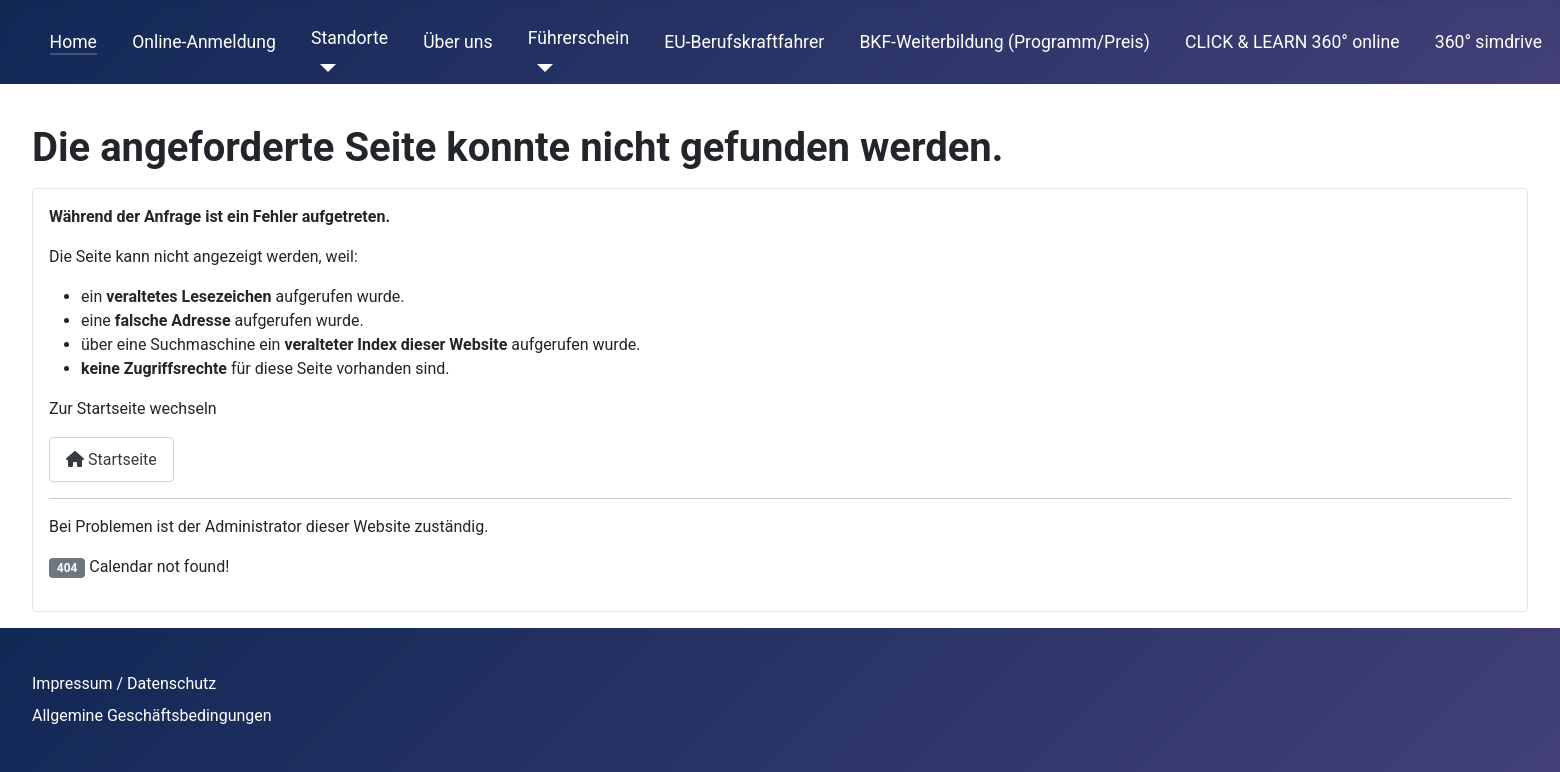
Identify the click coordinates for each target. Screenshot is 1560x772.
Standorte (349, 38)
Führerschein (578, 38)
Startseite (111, 459)
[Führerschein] (540, 68)
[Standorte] (323, 68)
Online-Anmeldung (204, 42)
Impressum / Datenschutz (124, 683)
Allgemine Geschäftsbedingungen (152, 715)
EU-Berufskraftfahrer (744, 42)
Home (73, 42)
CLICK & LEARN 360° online (1292, 42)
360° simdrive (1488, 42)
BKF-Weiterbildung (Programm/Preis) (1004, 42)
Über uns (457, 42)
